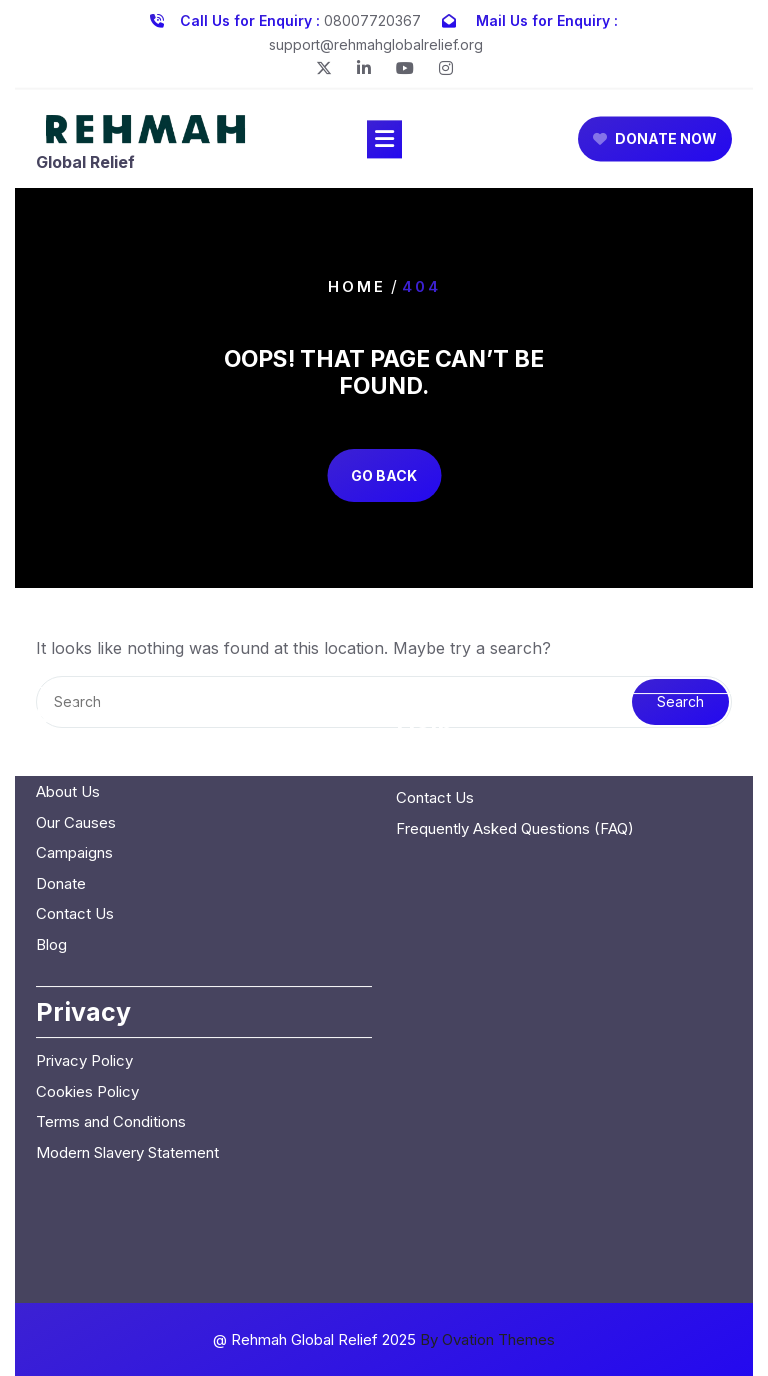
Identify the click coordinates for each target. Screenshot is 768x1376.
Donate (61, 776)
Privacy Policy (84, 954)
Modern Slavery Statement (127, 1045)
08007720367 (372, 17)
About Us (68, 685)
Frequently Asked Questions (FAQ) (515, 721)
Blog (51, 837)
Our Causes (76, 715)
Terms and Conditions (111, 1015)
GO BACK (384, 475)
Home (357, 285)
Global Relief (85, 165)
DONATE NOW (655, 142)
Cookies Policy (87, 984)
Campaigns (74, 746)
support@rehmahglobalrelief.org (376, 41)
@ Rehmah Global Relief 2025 (384, 1339)
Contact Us (75, 807)
